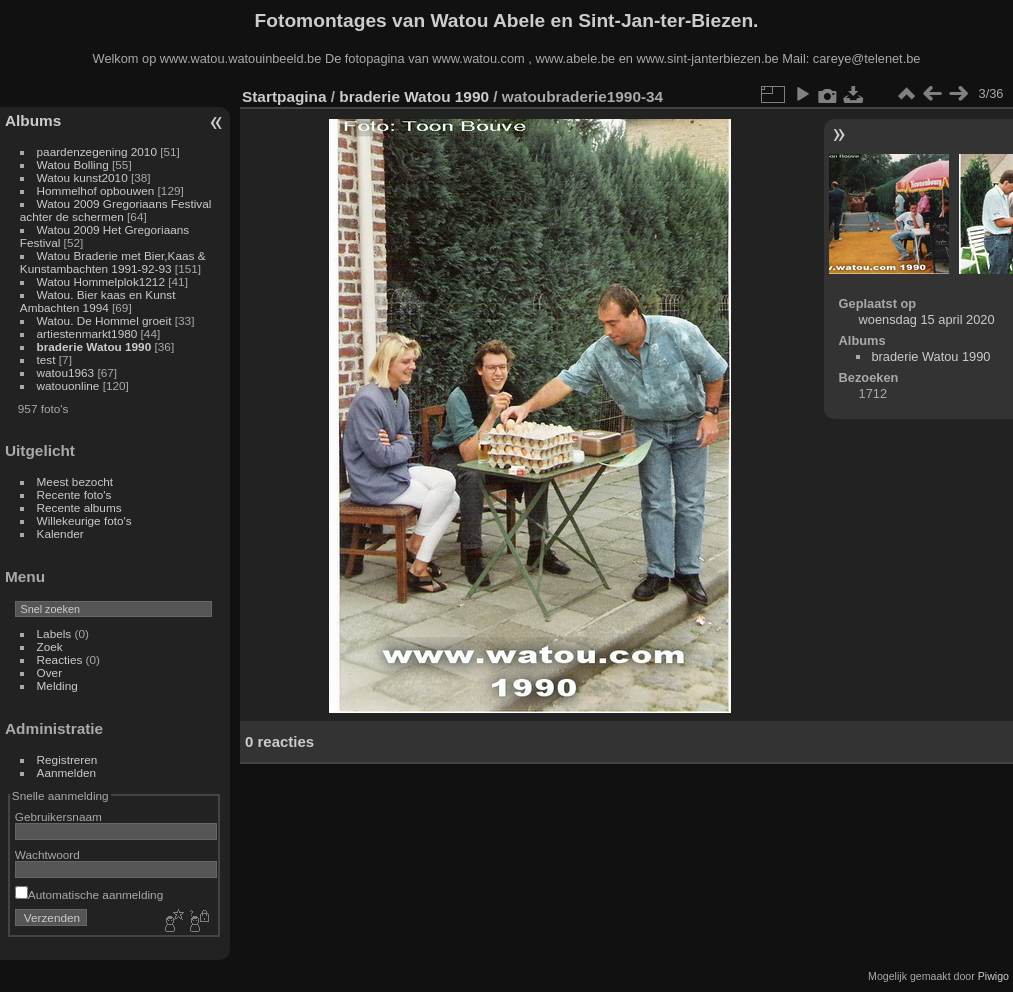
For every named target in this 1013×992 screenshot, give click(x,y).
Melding (57, 685)
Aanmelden (67, 772)
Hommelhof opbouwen (96, 190)
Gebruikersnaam (58, 816)
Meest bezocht (75, 481)
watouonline (68, 385)
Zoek (50, 646)
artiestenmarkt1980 (87, 333)
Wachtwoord (47, 854)
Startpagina (284, 96)
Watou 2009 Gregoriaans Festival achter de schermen (116, 210)
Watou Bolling (73, 164)
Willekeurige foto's (84, 520)
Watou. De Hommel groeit (106, 320)
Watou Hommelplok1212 (101, 281)
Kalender (60, 533)
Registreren (67, 759)
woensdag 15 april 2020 (927, 319)
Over (50, 672)
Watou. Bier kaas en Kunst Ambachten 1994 (98, 301)
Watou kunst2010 (82, 177)
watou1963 (66, 372)
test (46, 359)
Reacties (60, 659)
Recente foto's (74, 494)
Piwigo (993, 976)
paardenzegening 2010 (97, 151)
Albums (33, 120)
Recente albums (79, 507)
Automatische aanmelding (89, 894)
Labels (54, 633)
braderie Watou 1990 (94, 346)
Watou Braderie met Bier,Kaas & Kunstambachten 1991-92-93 (113, 262)
